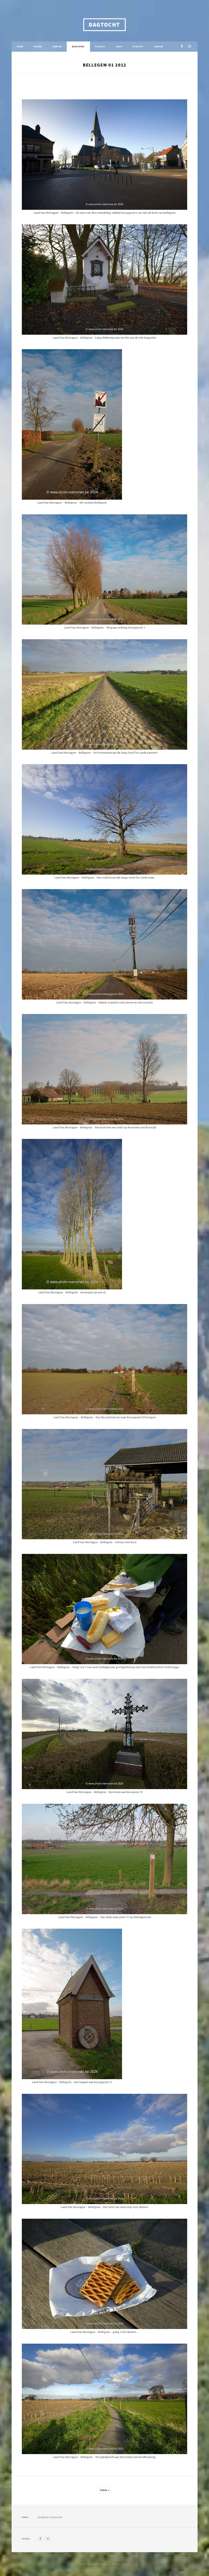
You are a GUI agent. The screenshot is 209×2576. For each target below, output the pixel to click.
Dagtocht (104, 24)
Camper (57, 46)
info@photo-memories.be (49, 2517)
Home (20, 46)
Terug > (104, 2490)
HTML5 (125, 2564)
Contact (138, 46)
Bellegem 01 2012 (104, 65)
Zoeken (158, 46)
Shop (119, 46)
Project (100, 46)
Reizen (38, 46)
